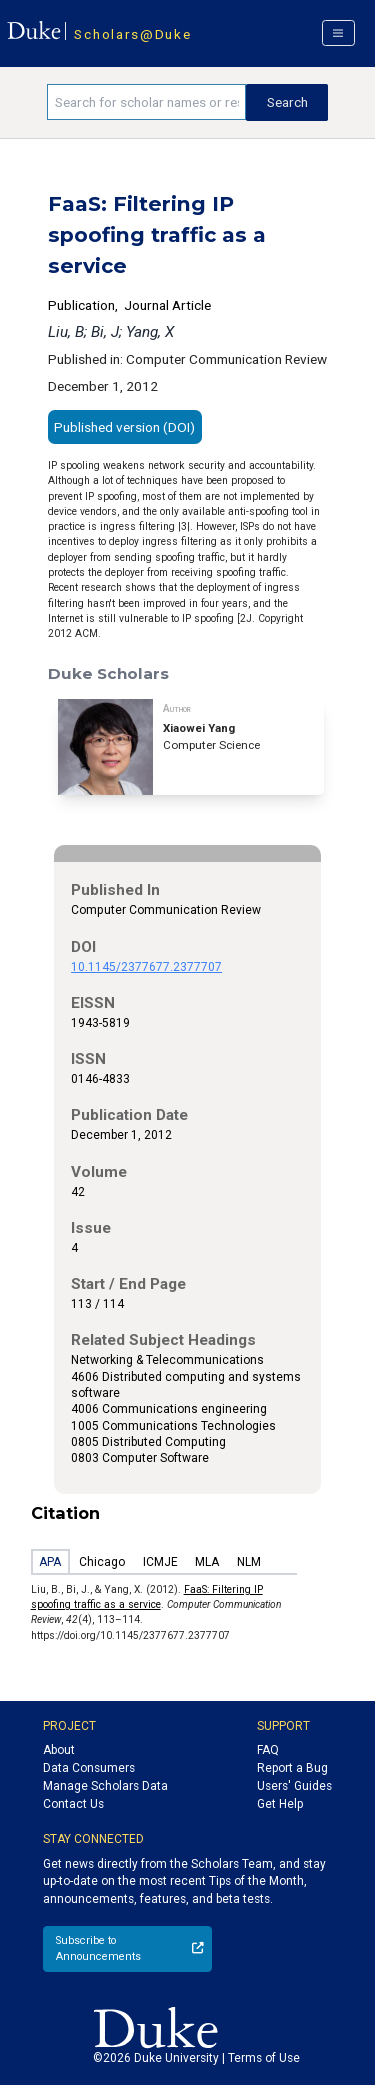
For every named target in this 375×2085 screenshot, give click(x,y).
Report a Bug (292, 1768)
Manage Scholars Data (105, 1786)
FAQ (268, 1750)
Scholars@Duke (132, 34)
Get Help (280, 1804)
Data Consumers (89, 1768)
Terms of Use (264, 2058)
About (59, 1750)
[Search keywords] (146, 102)
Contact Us (73, 1804)
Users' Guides (294, 1786)
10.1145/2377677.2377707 (146, 967)
